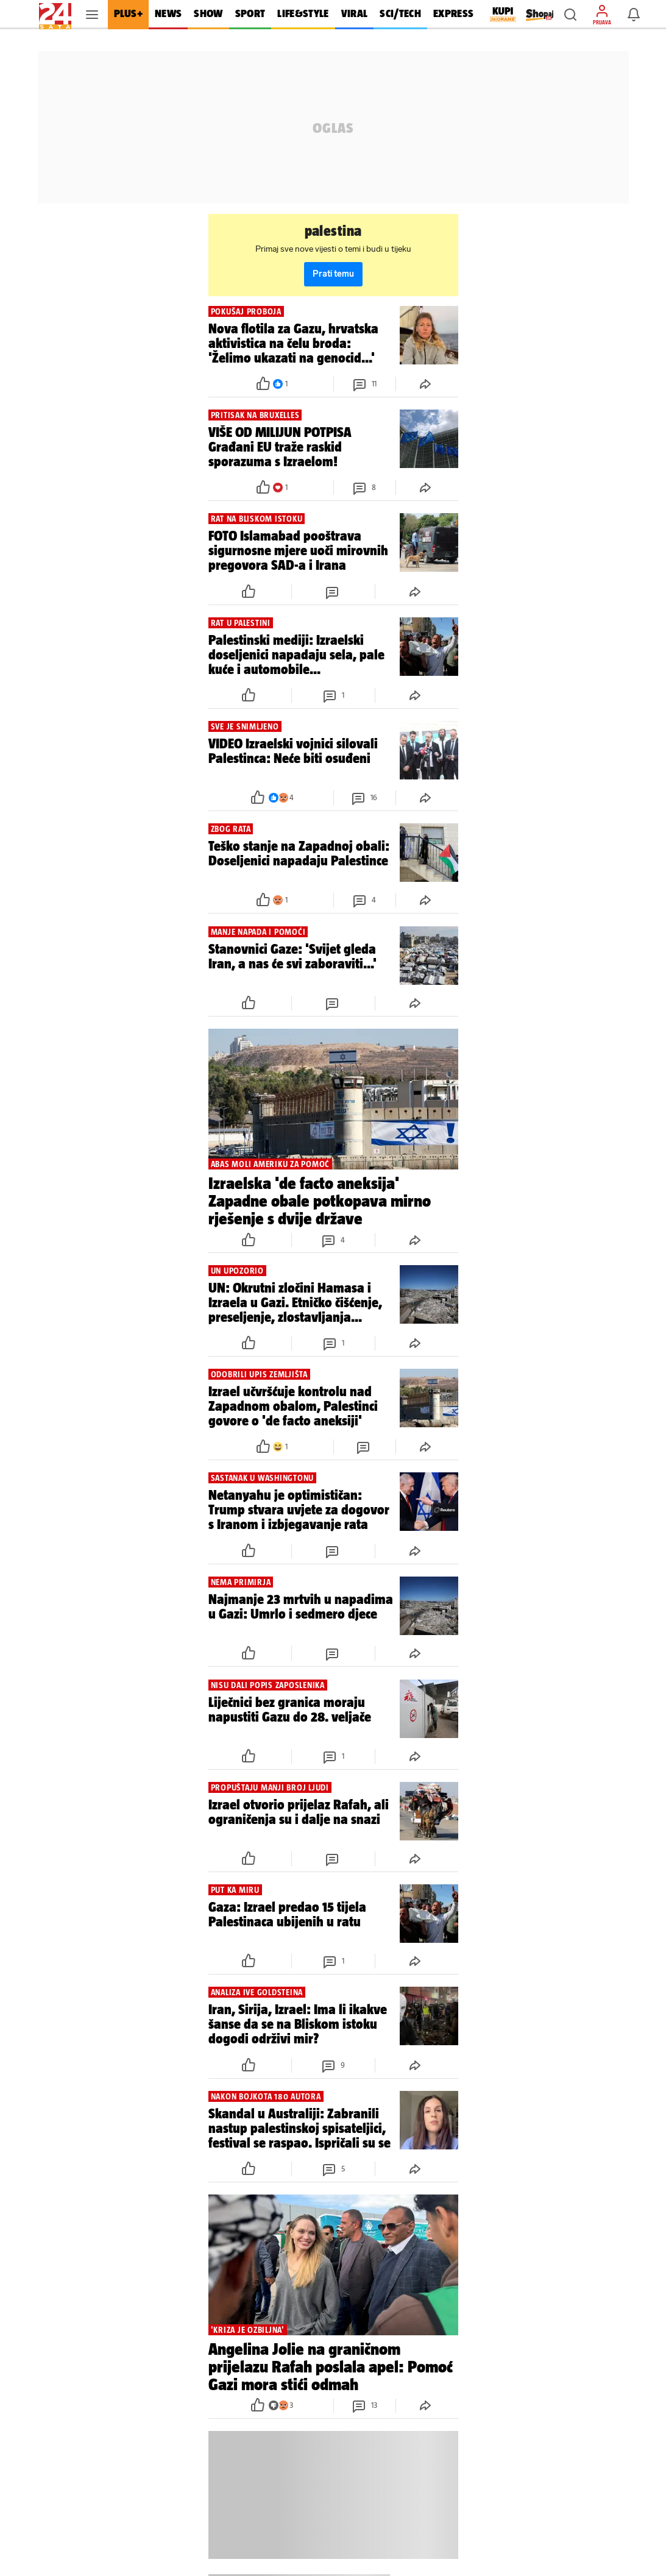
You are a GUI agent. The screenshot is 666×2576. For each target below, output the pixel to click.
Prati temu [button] (333, 274)
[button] (570, 14)
